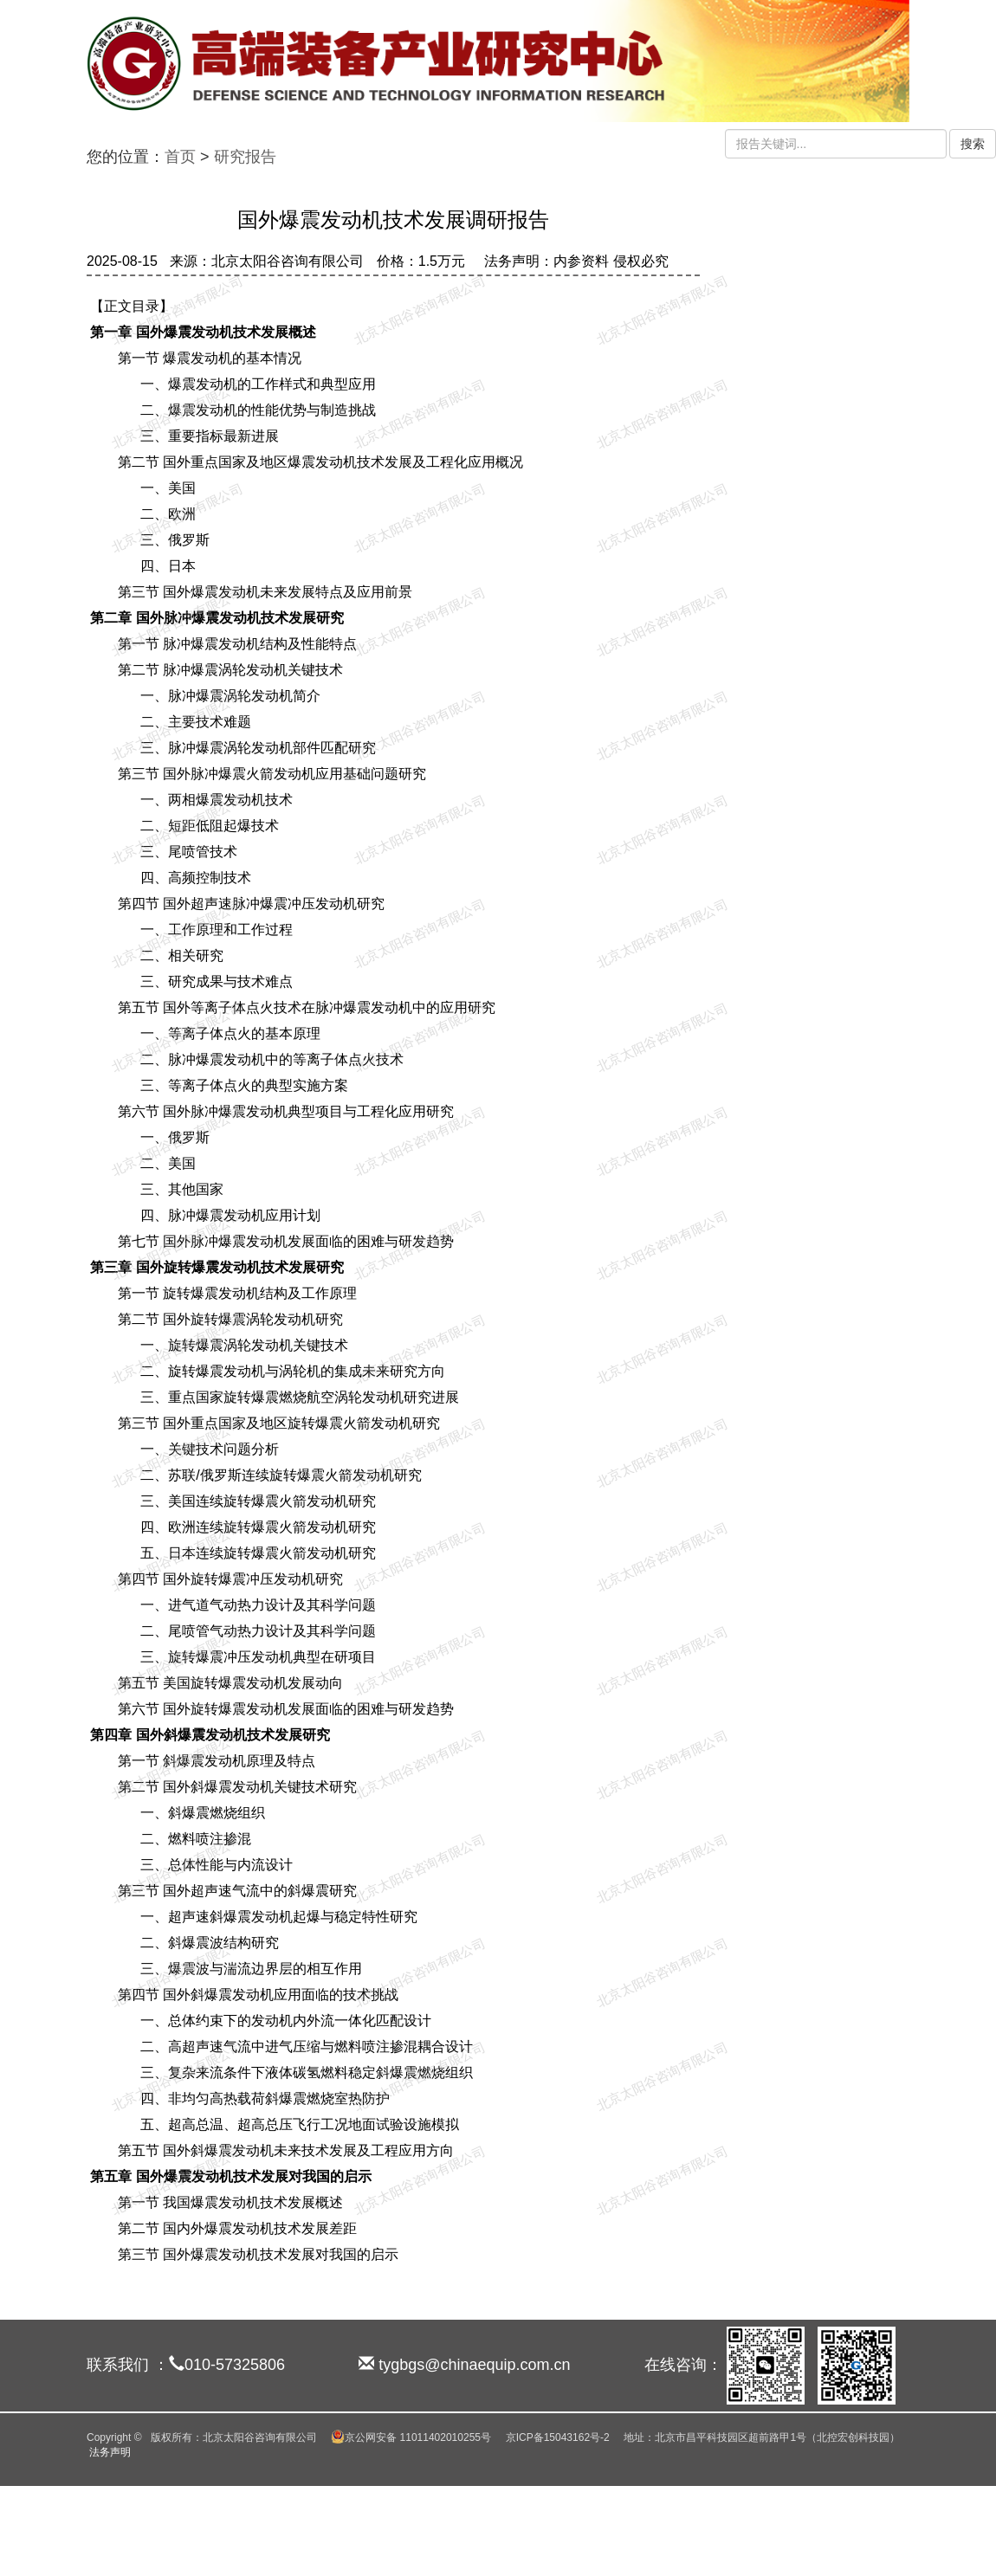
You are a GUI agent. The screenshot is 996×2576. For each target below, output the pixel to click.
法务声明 (110, 2452)
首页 (180, 156)
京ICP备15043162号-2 (558, 2437)
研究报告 (245, 156)
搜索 (972, 144)
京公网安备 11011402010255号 (411, 2437)
